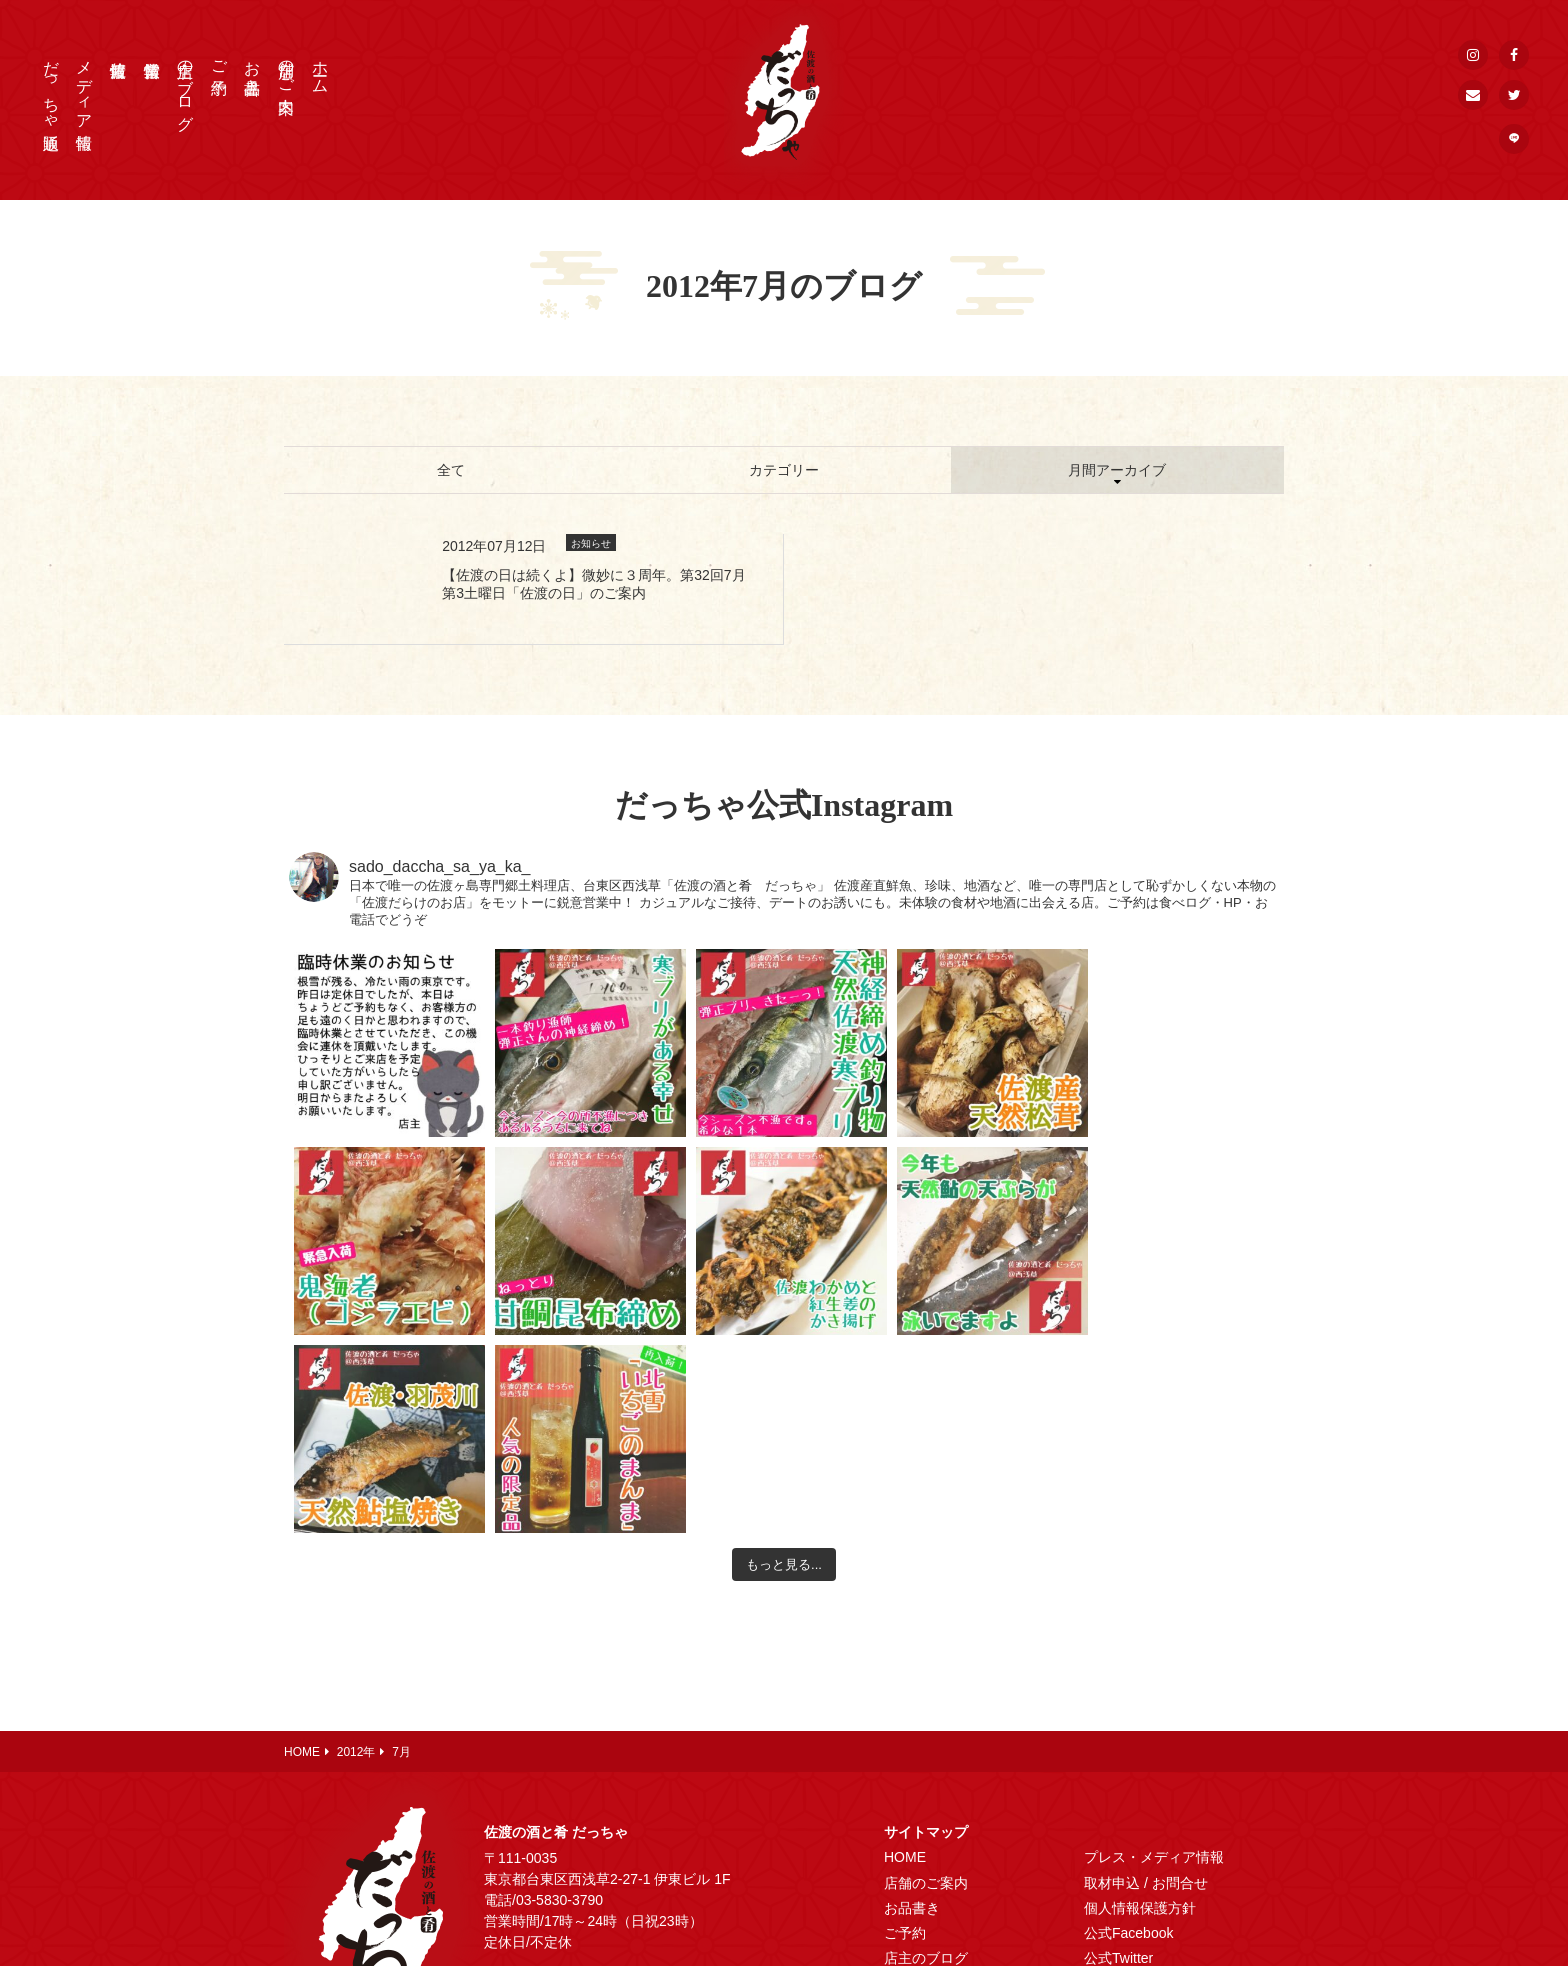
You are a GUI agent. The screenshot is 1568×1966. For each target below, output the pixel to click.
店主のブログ (185, 86)
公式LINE (1113, 1811)
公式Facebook (1128, 1735)
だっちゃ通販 (51, 86)
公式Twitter (1118, 1760)
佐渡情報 (912, 1811)
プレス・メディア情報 (1154, 1659)
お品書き (252, 68)
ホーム (320, 68)
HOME (905, 1659)
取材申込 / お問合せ (1146, 1685)
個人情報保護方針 (1140, 1710)
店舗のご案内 (286, 68)
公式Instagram (1129, 1785)
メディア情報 (84, 86)
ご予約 (219, 59)
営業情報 (912, 1785)
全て (451, 470)
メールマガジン (1133, 1836)
